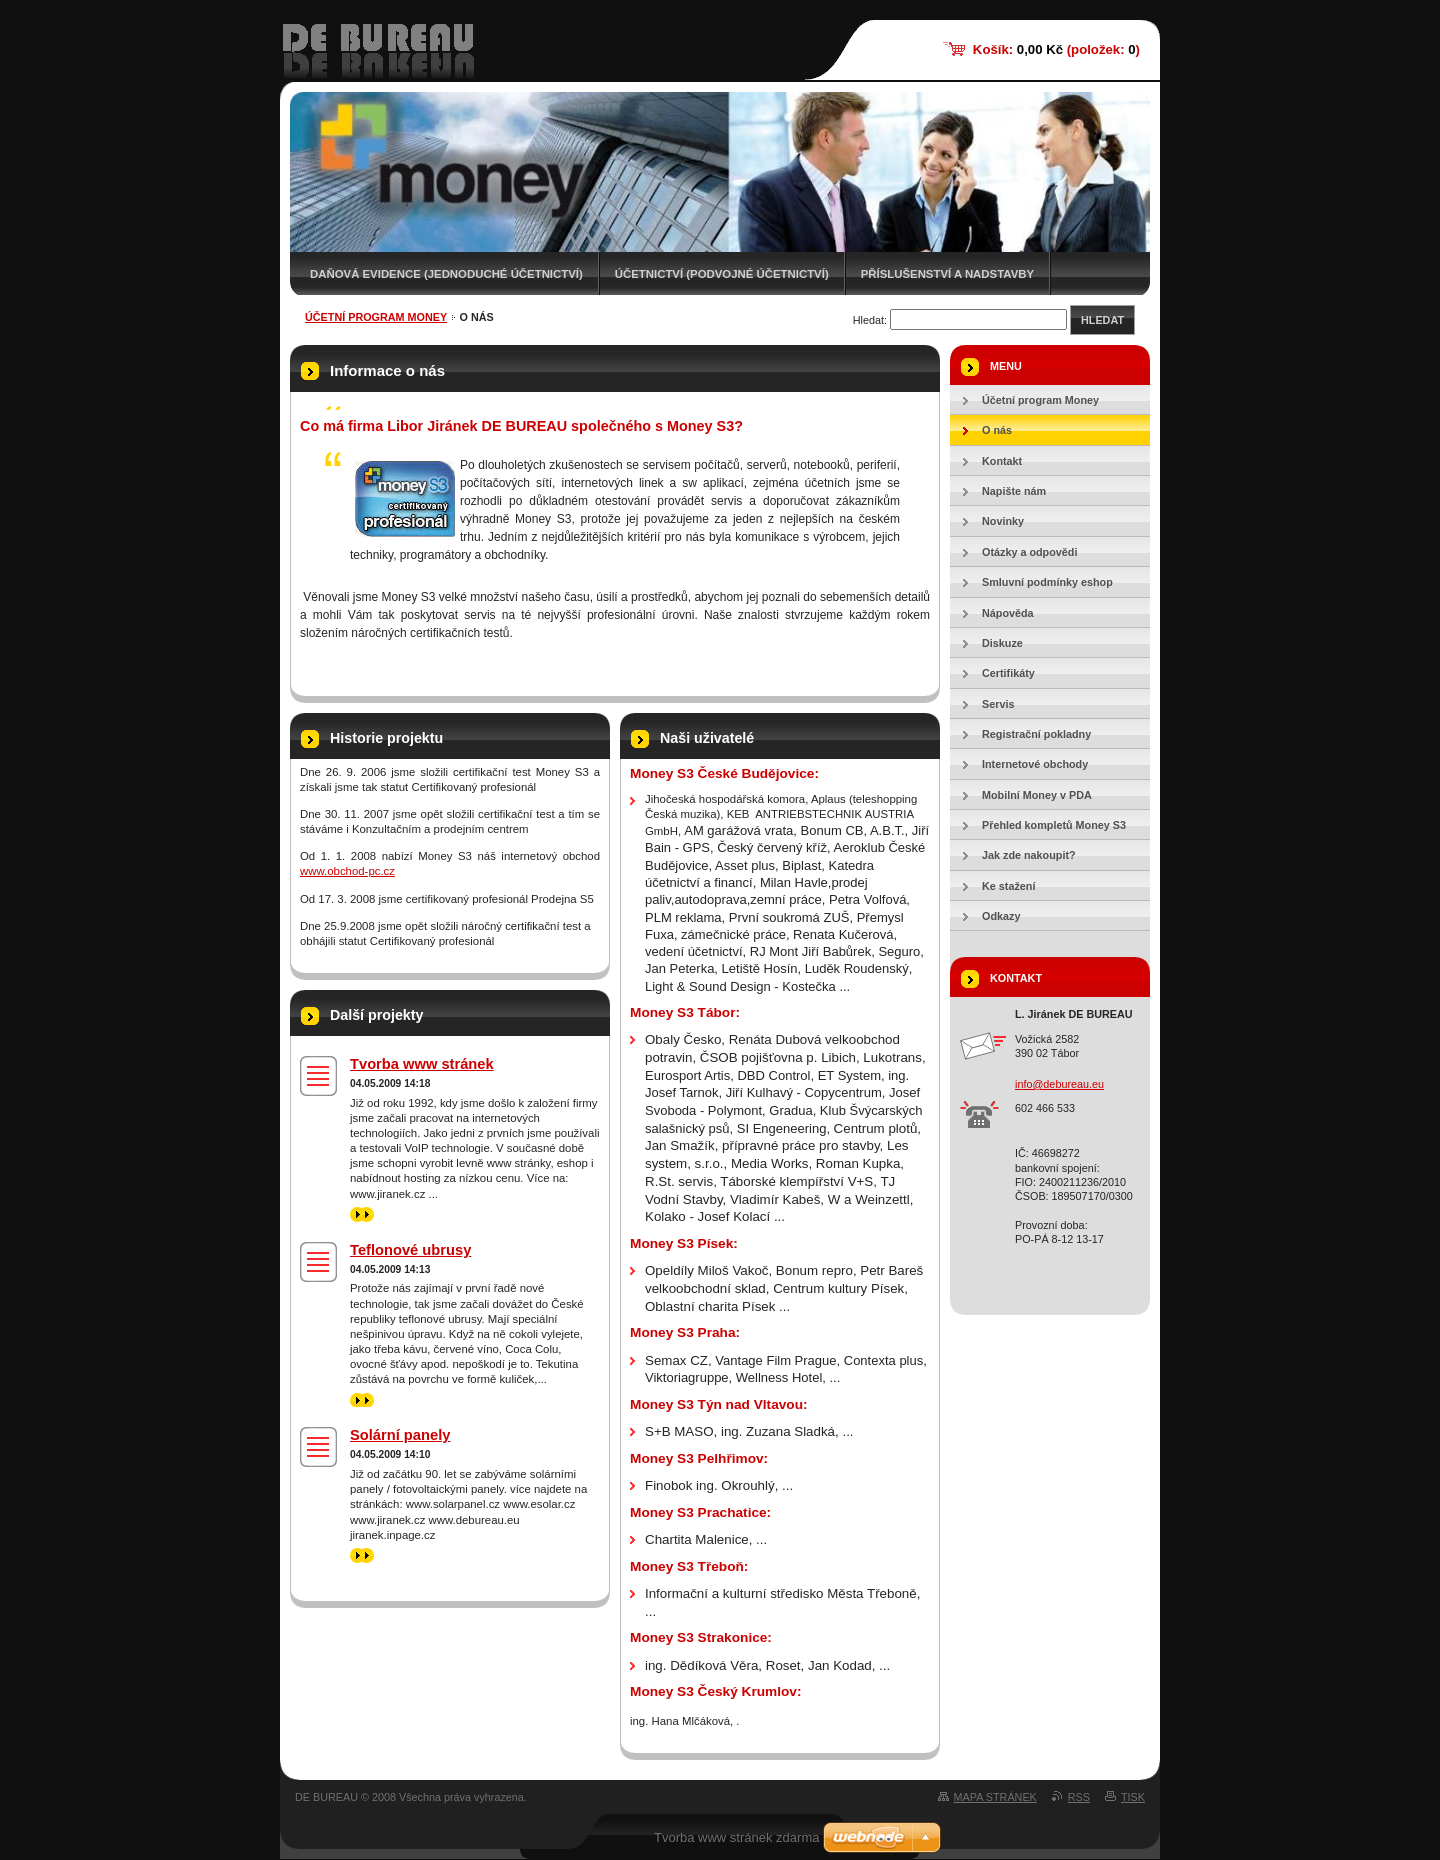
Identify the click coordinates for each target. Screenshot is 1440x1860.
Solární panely (400, 1435)
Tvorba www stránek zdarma (736, 1837)
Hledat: (870, 320)
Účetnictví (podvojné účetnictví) (722, 274)
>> (362, 1214)
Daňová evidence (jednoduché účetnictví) (446, 274)
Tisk (1133, 1797)
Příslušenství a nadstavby (947, 274)
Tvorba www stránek (422, 1064)
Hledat (1102, 320)
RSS (1079, 1797)
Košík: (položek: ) (1056, 49)
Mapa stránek (995, 1797)
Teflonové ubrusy (410, 1250)
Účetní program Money (376, 317)
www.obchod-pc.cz (347, 871)
